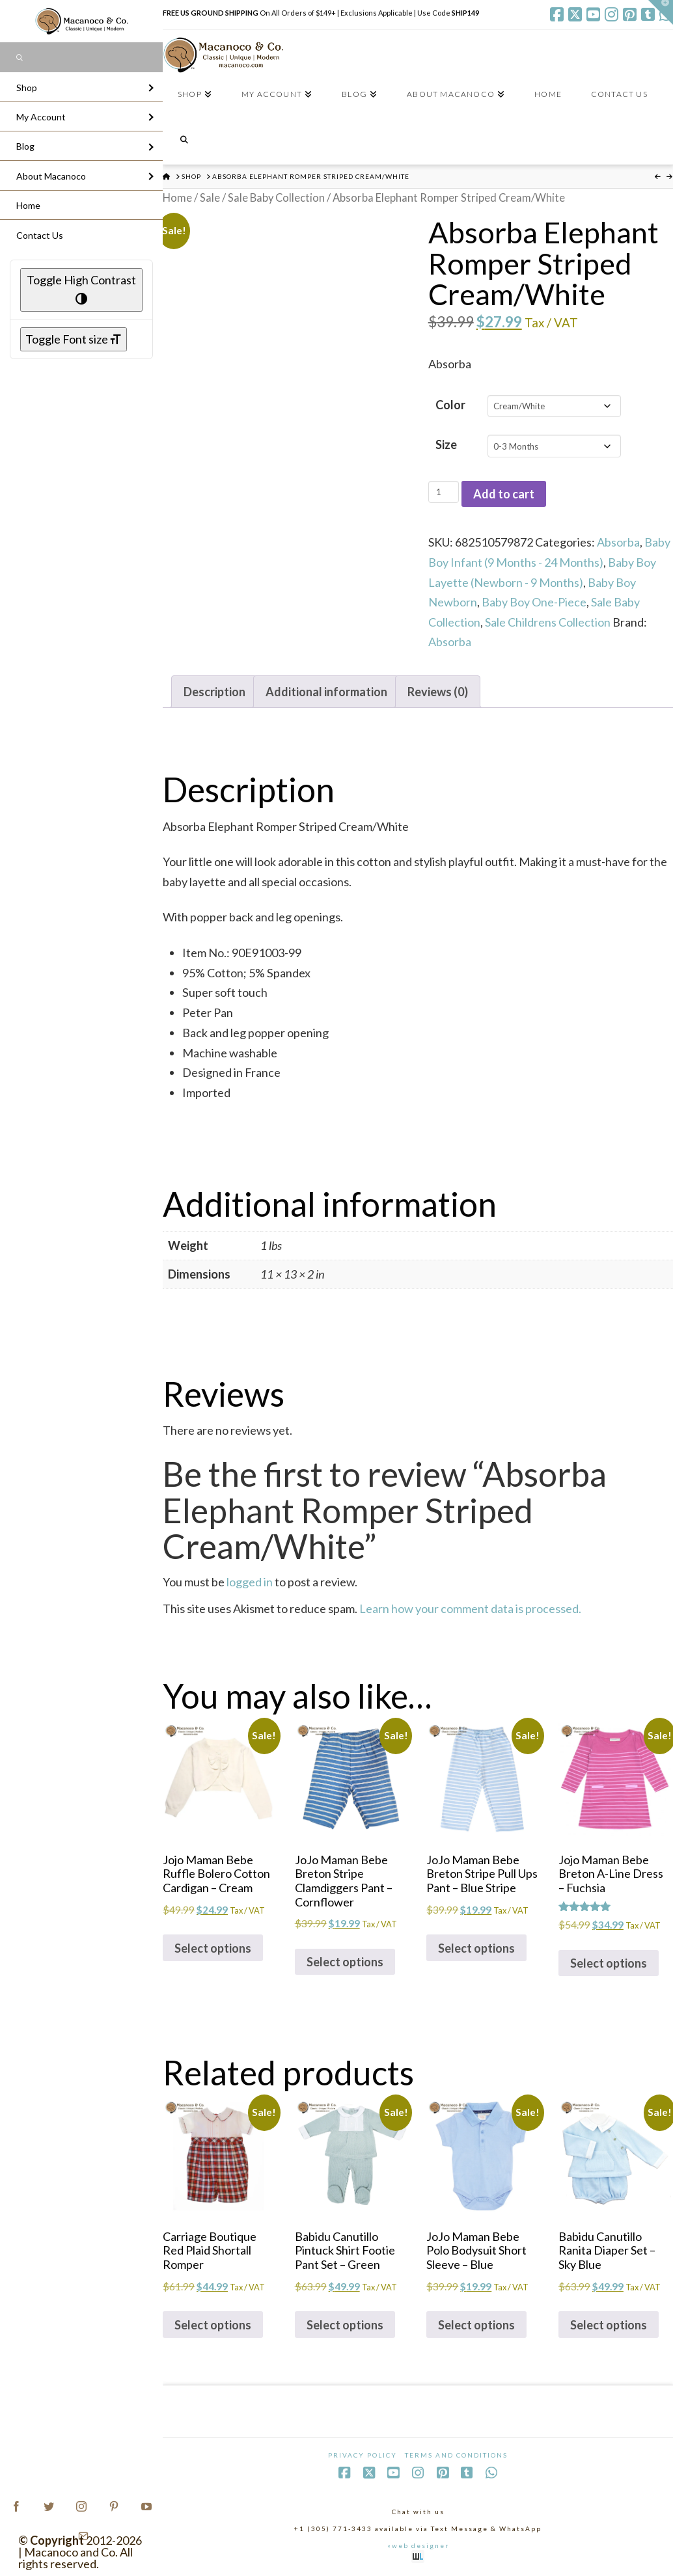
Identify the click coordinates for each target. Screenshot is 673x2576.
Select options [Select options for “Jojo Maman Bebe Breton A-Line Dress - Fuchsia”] (608, 1963)
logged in (250, 1582)
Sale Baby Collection (276, 197)
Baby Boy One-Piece (534, 602)
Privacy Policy (362, 2455)
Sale (210, 197)
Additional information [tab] (326, 692)
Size (446, 444)
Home (177, 197)
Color (450, 405)
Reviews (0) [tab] (437, 692)
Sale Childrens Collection (548, 622)
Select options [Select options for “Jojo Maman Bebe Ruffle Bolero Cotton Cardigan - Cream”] (212, 1948)
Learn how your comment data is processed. (470, 1608)
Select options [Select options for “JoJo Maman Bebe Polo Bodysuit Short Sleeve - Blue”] (476, 2325)
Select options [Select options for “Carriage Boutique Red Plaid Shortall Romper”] (212, 2325)
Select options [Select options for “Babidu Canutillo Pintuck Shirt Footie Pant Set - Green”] (345, 2325)
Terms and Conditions (456, 2455)
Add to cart (503, 494)
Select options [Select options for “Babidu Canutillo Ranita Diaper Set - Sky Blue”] (608, 2325)
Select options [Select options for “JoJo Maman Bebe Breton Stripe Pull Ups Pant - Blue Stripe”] (476, 1948)
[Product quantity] (443, 492)
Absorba (618, 542)
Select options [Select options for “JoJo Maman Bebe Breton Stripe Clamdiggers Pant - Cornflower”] (345, 1962)
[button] (660, 12)
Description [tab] (214, 692)
